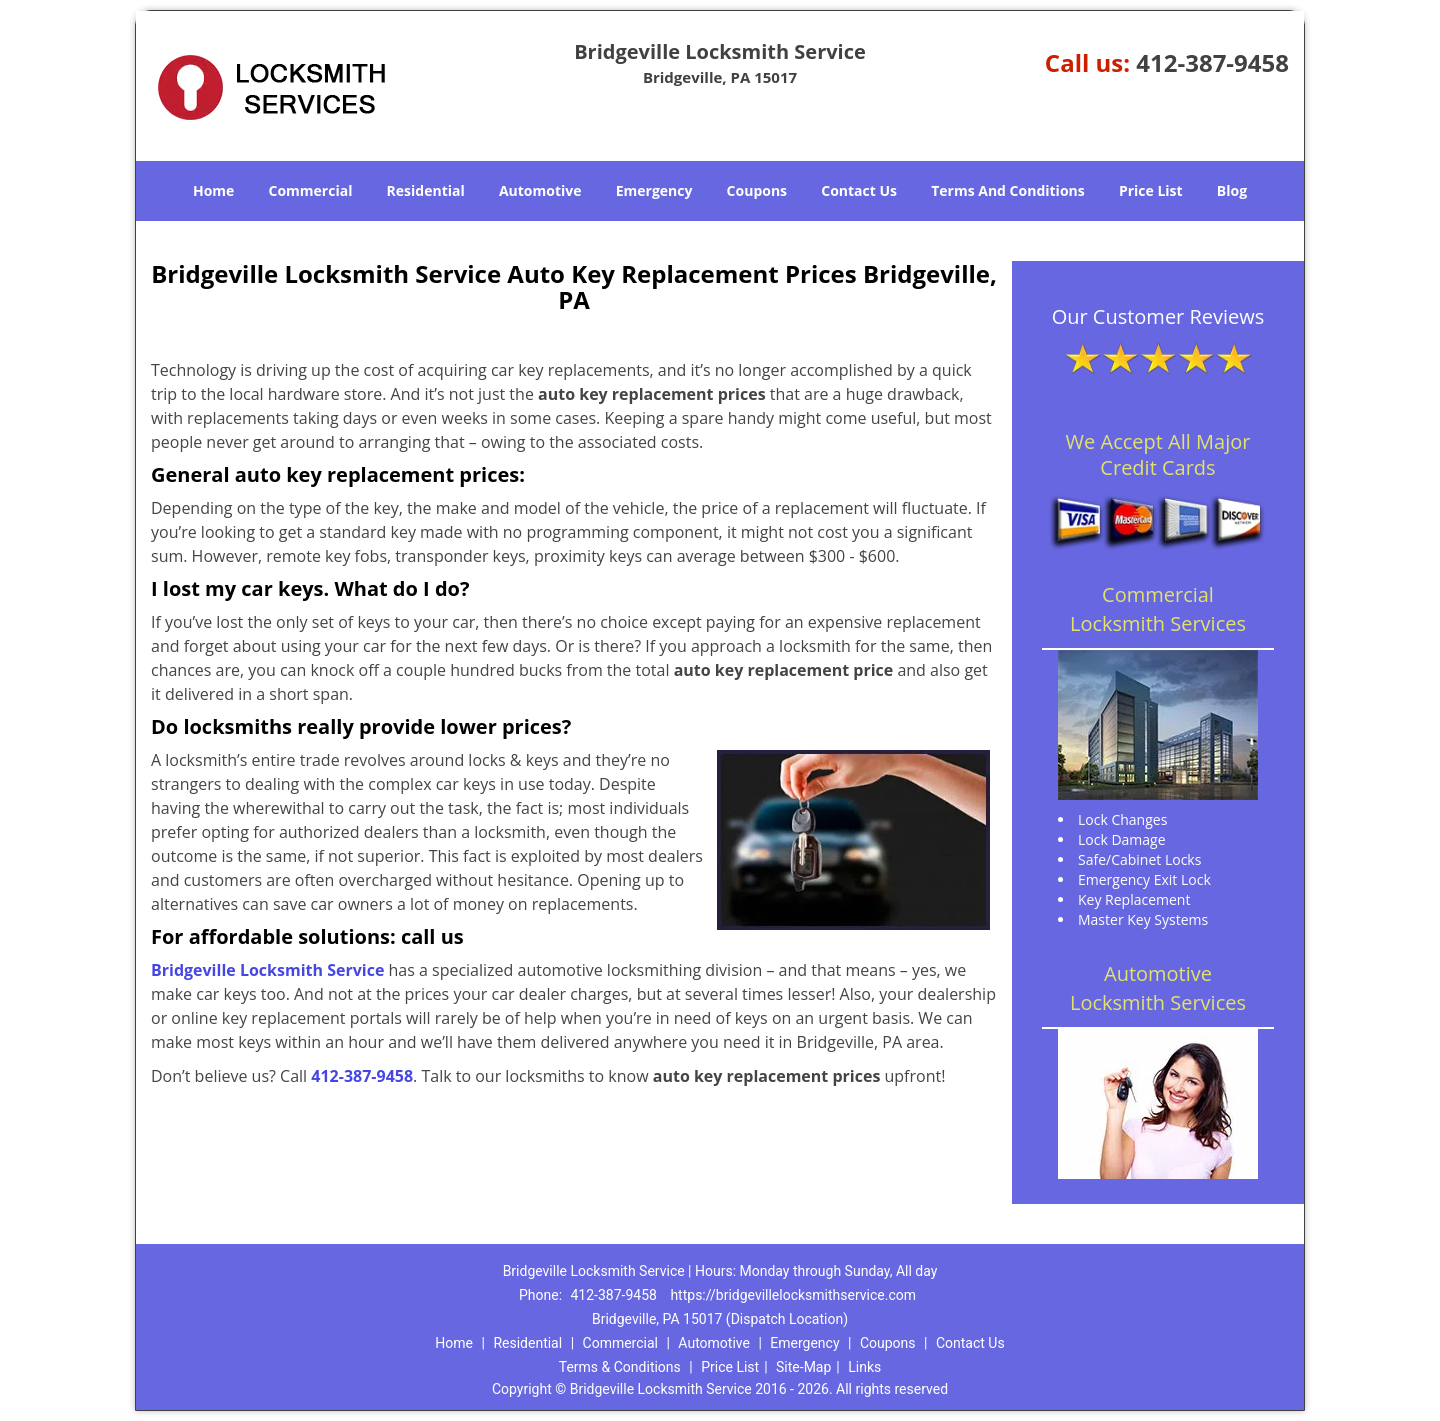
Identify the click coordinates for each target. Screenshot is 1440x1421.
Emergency (654, 190)
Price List (1151, 190)
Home (213, 190)
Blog (1232, 190)
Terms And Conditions (1008, 190)
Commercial (311, 190)
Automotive (540, 190)
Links (864, 1367)
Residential (426, 190)
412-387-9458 (1212, 62)
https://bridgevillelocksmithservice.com (793, 1295)
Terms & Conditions (620, 1367)
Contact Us (859, 190)
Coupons (757, 190)
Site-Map (803, 1367)
